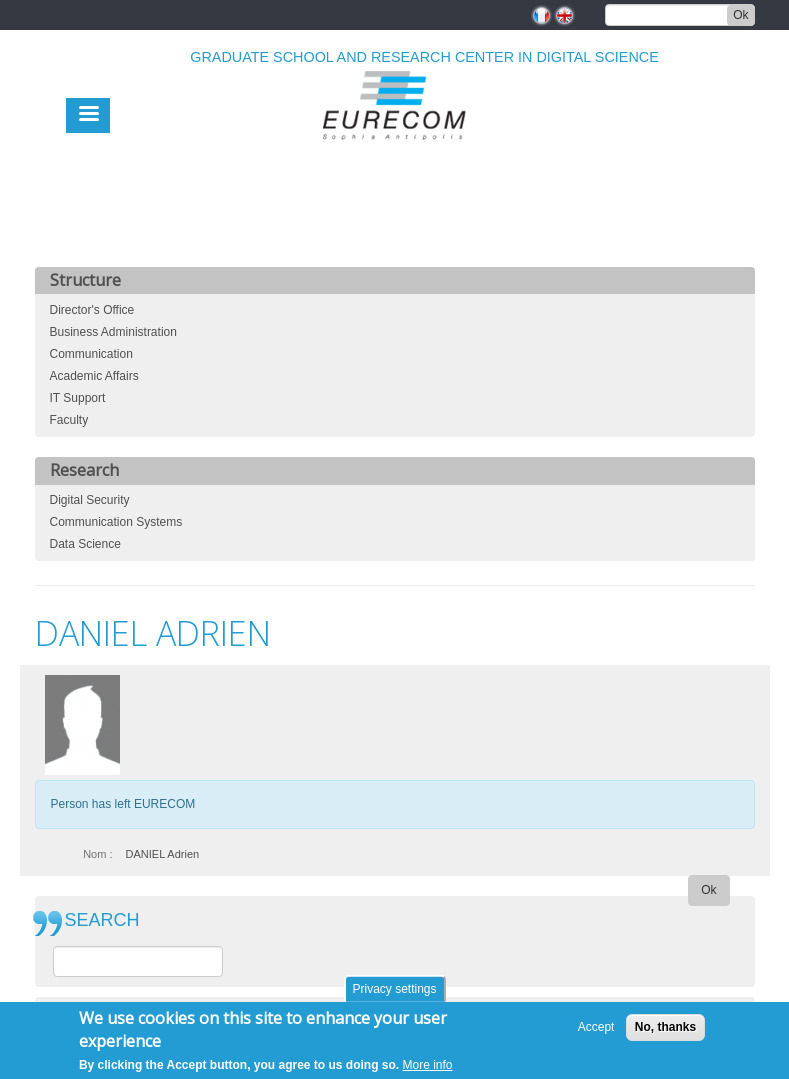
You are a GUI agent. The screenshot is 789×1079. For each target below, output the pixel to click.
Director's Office (92, 310)
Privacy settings (394, 994)
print (740, 573)
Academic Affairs (94, 376)
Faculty (69, 420)
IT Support (78, 398)
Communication (91, 354)
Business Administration (113, 332)
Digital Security (90, 500)
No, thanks (665, 1032)
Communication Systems (116, 522)
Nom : (97, 854)
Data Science (85, 544)
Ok (740, 15)
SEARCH (102, 920)
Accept (596, 1032)
